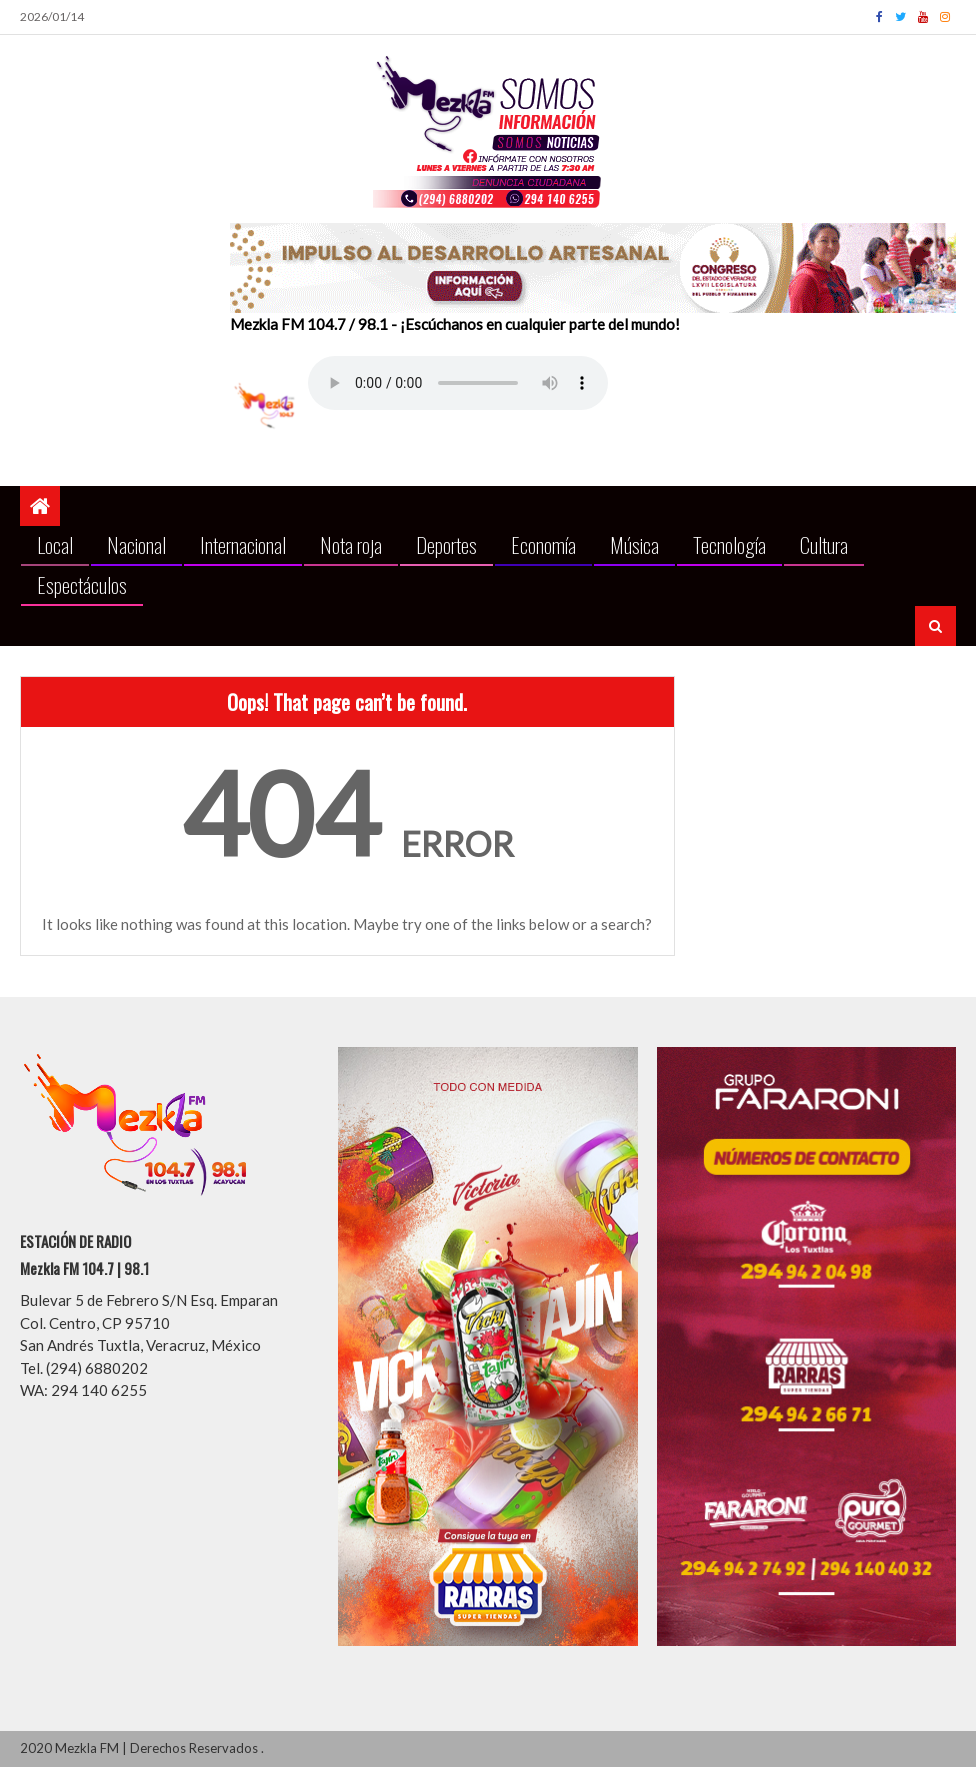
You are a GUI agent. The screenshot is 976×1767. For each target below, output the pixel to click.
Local (55, 544)
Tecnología (729, 544)
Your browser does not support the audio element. (458, 383)
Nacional (136, 544)
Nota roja (351, 544)
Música (634, 544)
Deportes (446, 544)
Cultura (824, 544)
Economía (543, 544)
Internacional (243, 544)
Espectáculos (82, 584)
